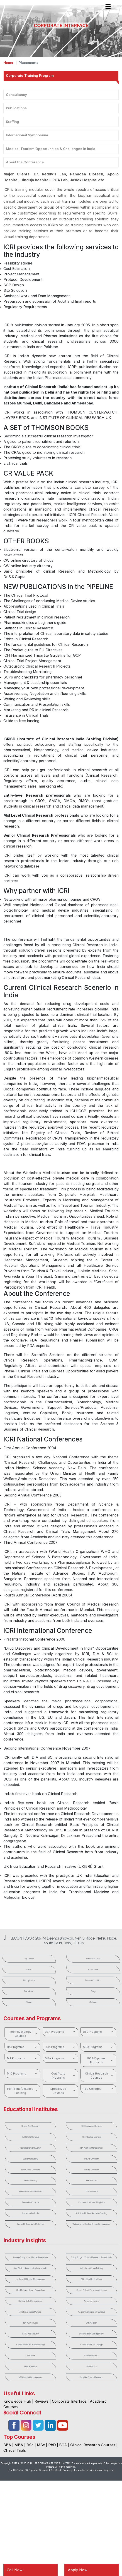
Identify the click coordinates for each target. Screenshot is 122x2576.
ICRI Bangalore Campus (91, 2126)
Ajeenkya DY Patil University (30, 2191)
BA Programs (22, 2047)
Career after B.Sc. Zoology (91, 2345)
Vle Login (93, 2002)
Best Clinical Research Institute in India (30, 2268)
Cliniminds (30, 2355)
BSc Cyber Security (30, 2334)
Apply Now (77, 2570)
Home (8, 63)
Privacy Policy (29, 1980)
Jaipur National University (30, 2148)
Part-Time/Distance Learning (22, 2091)
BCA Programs (60, 2047)
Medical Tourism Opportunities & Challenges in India (62, 150)
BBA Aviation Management (91, 2148)
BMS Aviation (91, 2323)
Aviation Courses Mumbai (30, 2312)
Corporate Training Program (62, 77)
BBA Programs (60, 2032)
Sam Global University (30, 2170)
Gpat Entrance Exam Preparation (30, 2290)
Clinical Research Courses (99, 2075)
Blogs (93, 1991)
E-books (29, 2002)
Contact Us (93, 1969)
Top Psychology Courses (23, 2033)
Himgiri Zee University (30, 2126)
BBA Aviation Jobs (30, 2323)
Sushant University (30, 2159)
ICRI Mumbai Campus (91, 2137)
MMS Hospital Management (30, 2377)
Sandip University (91, 2170)
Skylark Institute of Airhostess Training (91, 2213)
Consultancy (62, 96)
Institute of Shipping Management (30, 2279)
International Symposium (62, 136)
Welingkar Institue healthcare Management (91, 2224)
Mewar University (91, 2159)
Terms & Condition (93, 1980)
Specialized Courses (63, 2091)
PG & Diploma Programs (100, 2060)
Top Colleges (98, 2089)
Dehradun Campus (30, 2202)
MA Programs (22, 2058)
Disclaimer (28, 1991)
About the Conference (62, 163)
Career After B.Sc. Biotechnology (30, 2345)
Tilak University (91, 2191)
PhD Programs (22, 2074)
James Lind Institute (30, 2213)
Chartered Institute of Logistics (91, 2202)
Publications (62, 109)
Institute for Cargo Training (91, 2268)
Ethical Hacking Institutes (91, 2279)
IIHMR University (30, 2181)
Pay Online (29, 1959)
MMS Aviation (91, 2366)
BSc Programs (98, 2032)
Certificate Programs (63, 2075)
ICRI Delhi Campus (30, 2137)
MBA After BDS (30, 2366)
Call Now (14, 2570)
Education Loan (93, 1959)
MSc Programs (98, 2047)
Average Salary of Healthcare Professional (30, 2257)
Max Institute (91, 2181)
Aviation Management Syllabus (91, 2312)
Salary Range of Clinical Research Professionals (91, 2257)
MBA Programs (60, 2058)
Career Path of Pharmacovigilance (91, 2290)
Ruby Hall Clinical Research (91, 2377)
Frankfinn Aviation (91, 2355)
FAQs (29, 1969)
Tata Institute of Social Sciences (30, 2224)
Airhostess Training (91, 2301)
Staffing (62, 123)
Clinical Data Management (30, 2301)
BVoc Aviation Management (91, 2334)
